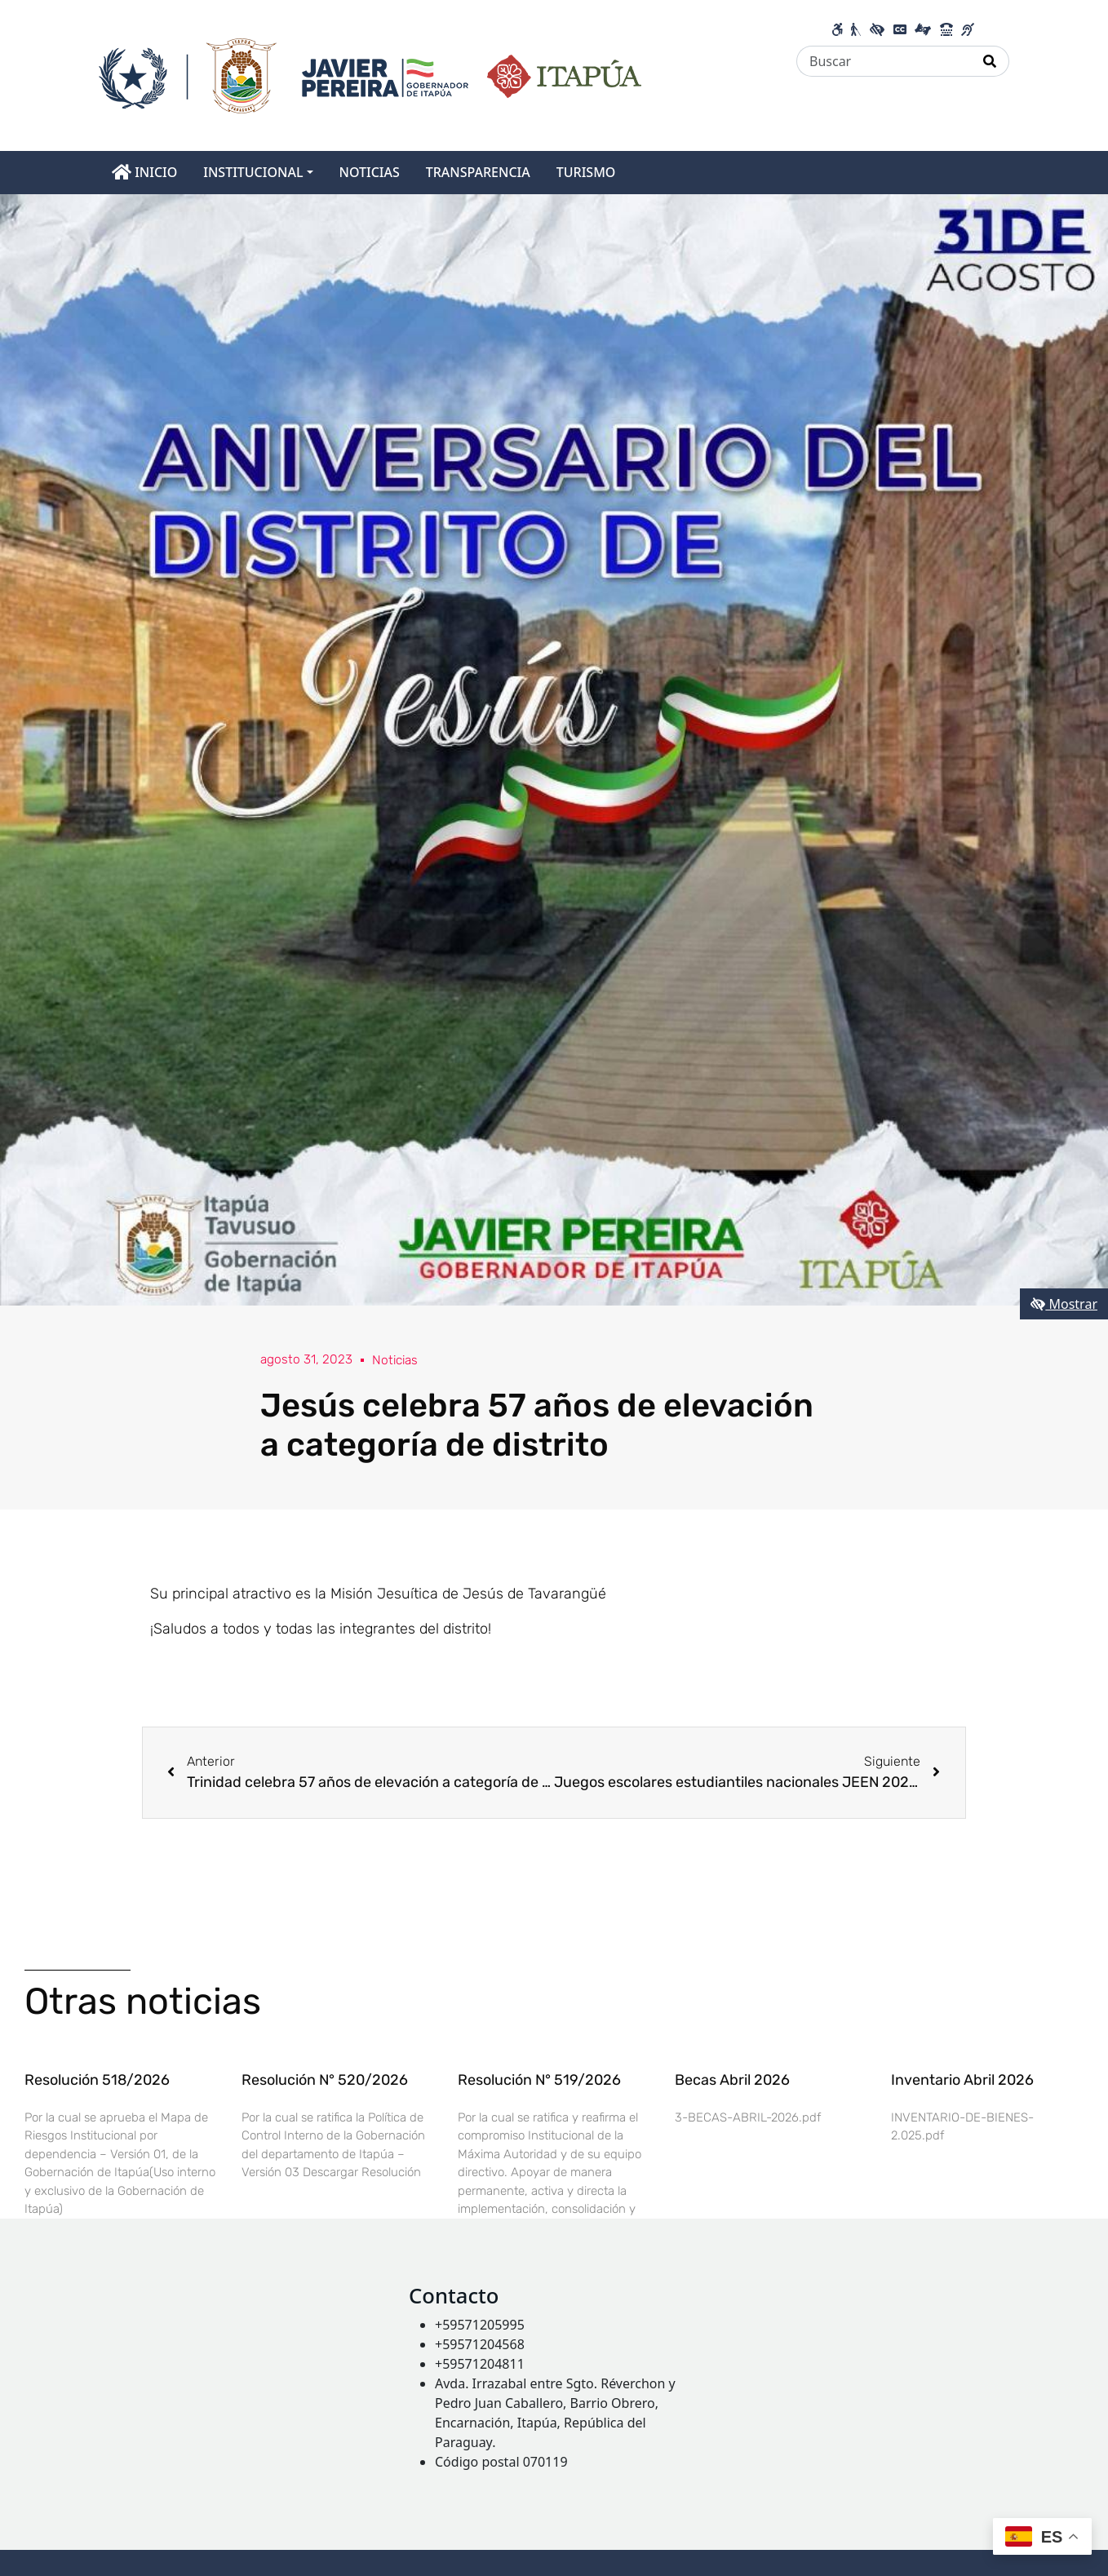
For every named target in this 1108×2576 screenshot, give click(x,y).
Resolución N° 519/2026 (539, 2080)
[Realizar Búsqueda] (990, 61)
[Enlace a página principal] (370, 74)
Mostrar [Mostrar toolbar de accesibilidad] (1063, 1304)
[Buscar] (884, 61)
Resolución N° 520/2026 (325, 2080)
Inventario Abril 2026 (962, 2080)
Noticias (397, 1360)
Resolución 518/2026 (97, 2080)
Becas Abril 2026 (732, 2080)
